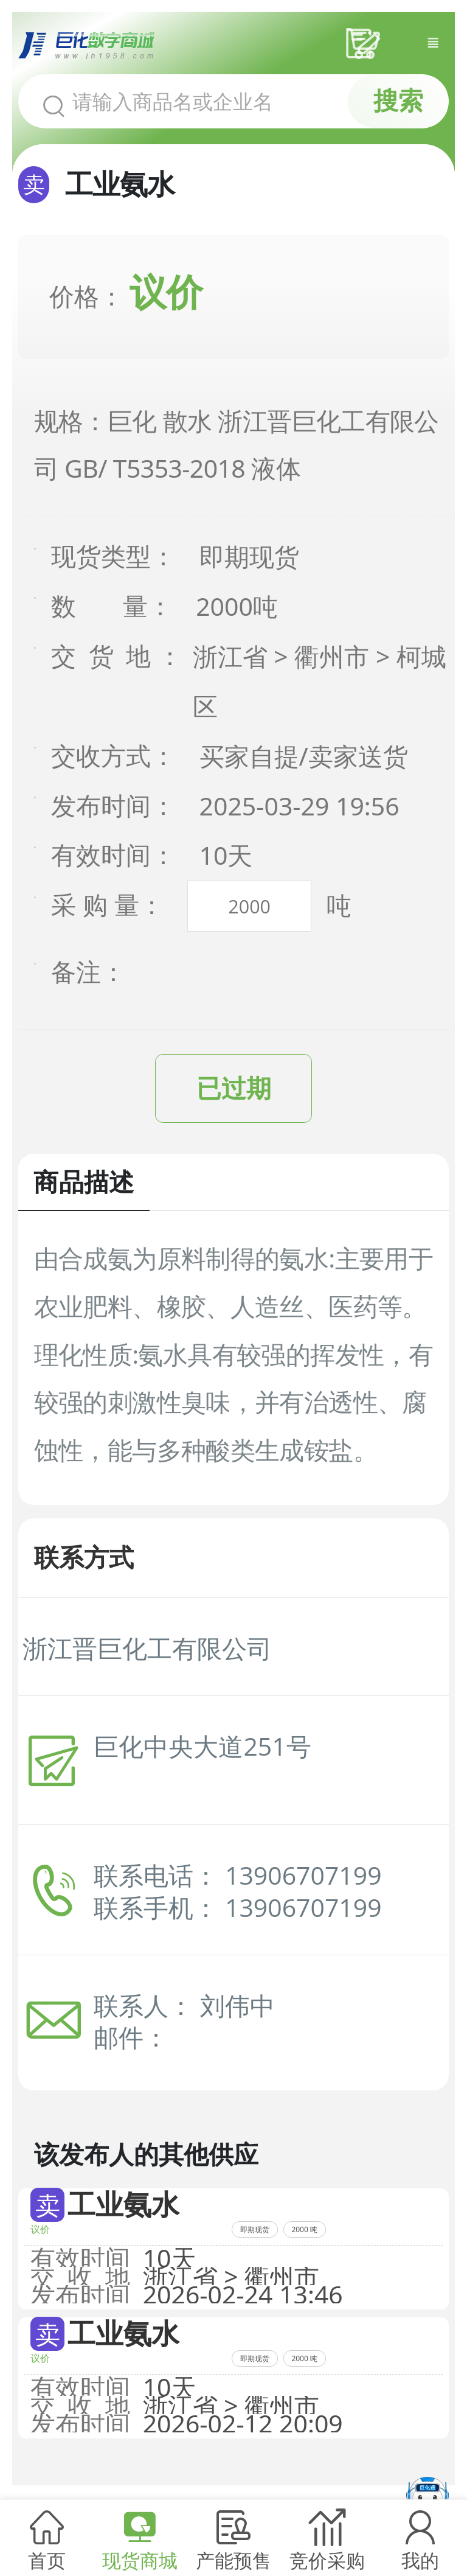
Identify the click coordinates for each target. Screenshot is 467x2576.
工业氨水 (123, 2205)
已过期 (233, 1089)
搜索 (398, 101)
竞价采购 (327, 2560)
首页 (47, 2560)
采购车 (366, 43)
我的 (420, 2560)
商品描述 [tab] (84, 1183)
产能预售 (233, 2560)
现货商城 (140, 2560)
